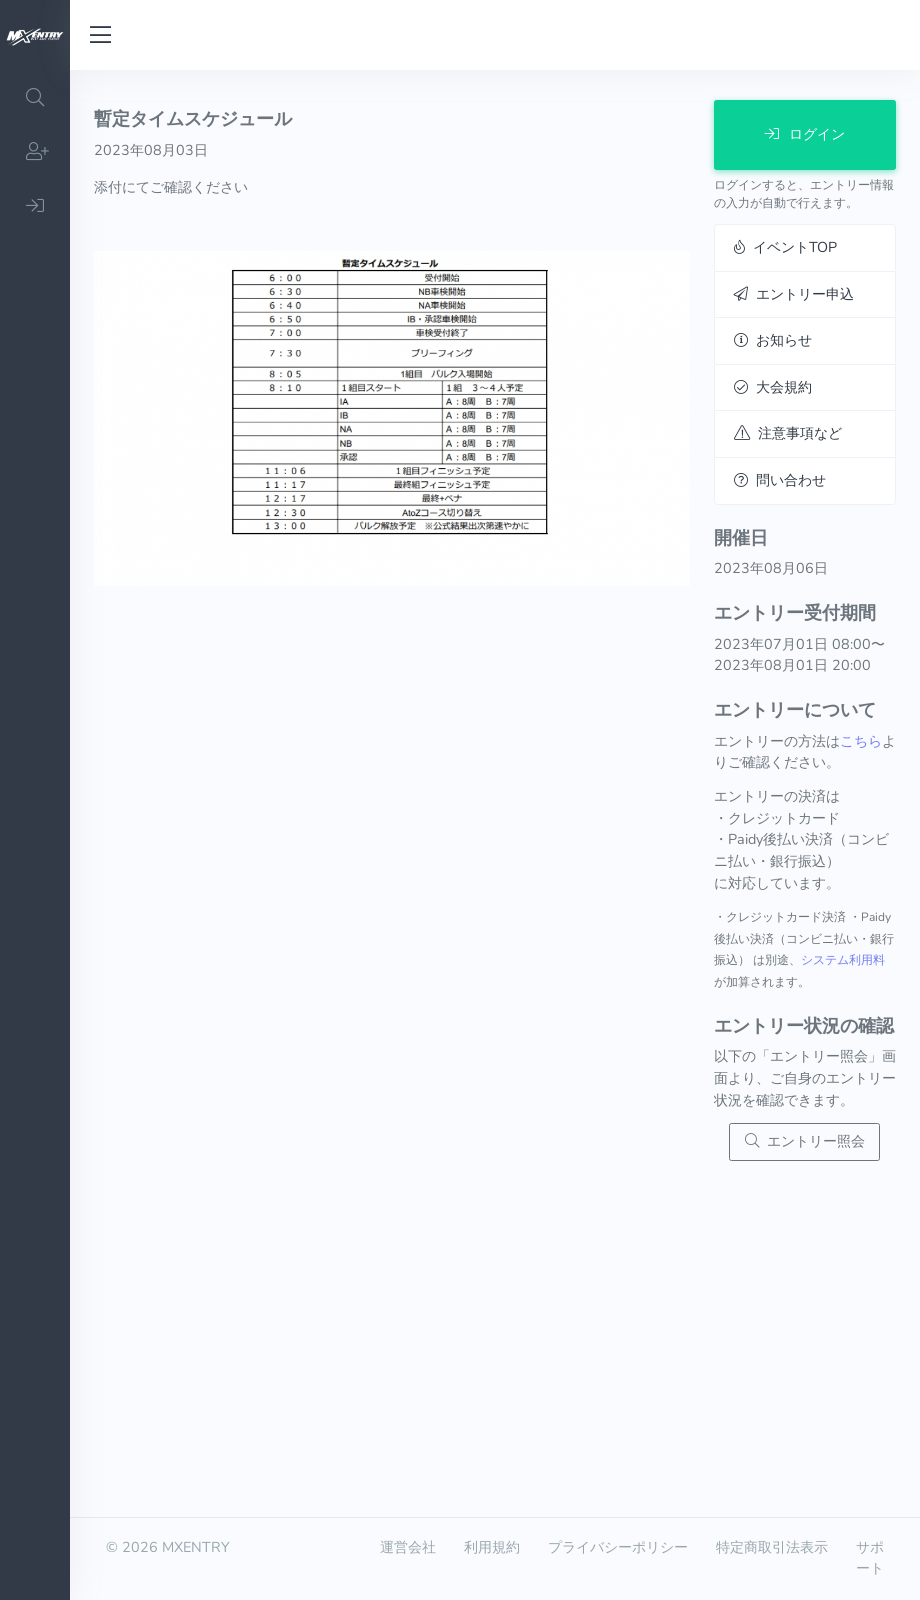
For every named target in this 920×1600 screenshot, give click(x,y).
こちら (861, 741)
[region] (35, 835)
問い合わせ (780, 480)
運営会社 (408, 1547)
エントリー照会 (805, 1141)
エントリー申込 (794, 294)
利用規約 (492, 1547)
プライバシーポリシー (618, 1547)
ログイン (805, 134)
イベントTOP (785, 247)
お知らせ (773, 340)
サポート (870, 1558)
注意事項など (788, 433)
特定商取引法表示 (772, 1547)
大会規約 (773, 387)
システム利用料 (843, 960)
